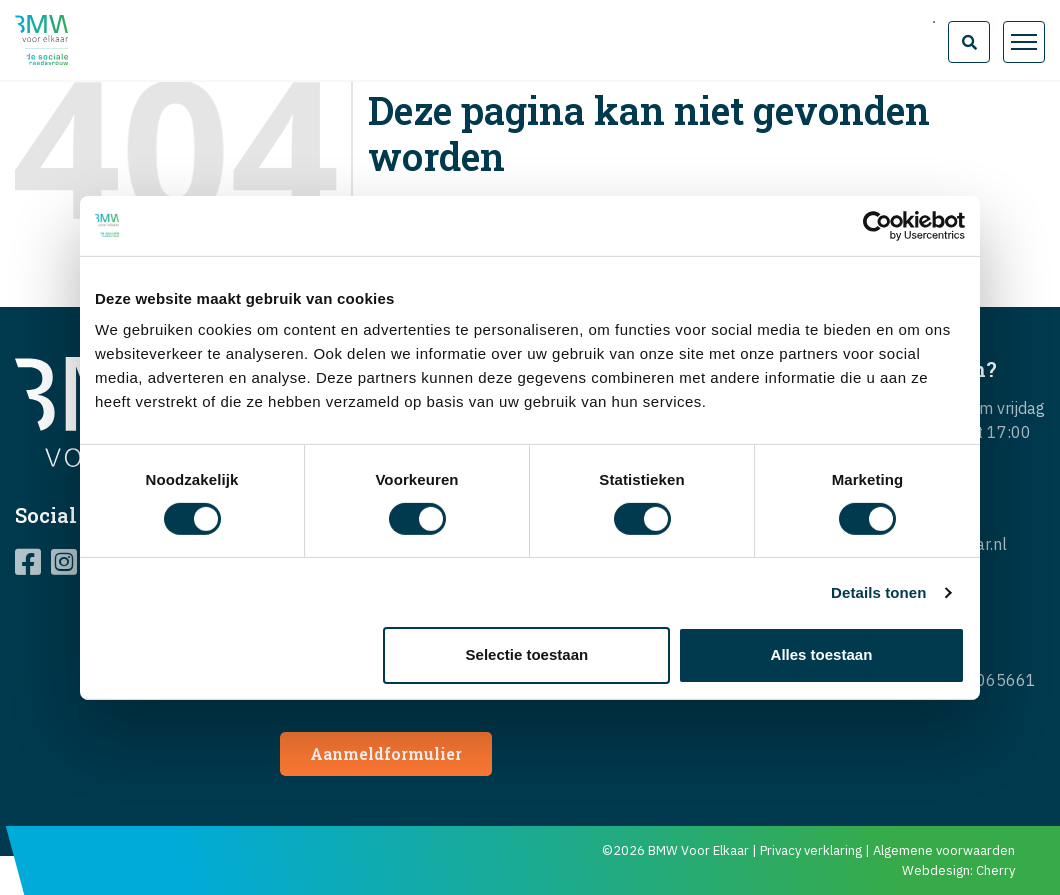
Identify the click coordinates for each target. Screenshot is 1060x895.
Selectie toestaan (527, 654)
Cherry (995, 870)
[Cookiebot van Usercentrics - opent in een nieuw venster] (877, 225)
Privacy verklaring (811, 850)
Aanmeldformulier (386, 753)
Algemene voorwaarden (944, 850)
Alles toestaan (822, 654)
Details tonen (878, 592)
